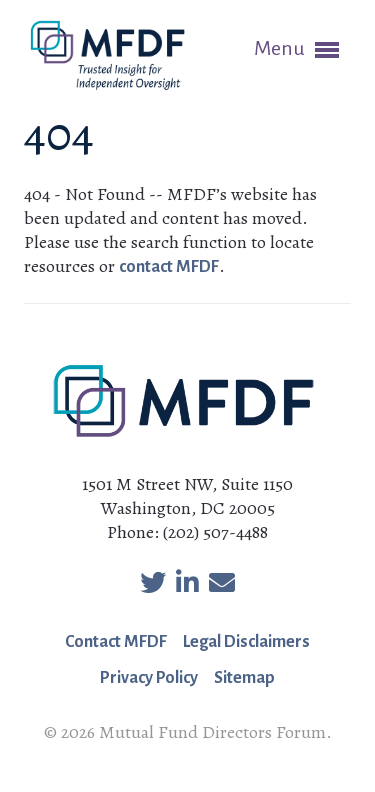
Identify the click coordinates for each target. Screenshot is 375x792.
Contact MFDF (116, 642)
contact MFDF (169, 267)
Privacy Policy (149, 678)
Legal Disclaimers (246, 642)
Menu (296, 49)
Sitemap (244, 678)
